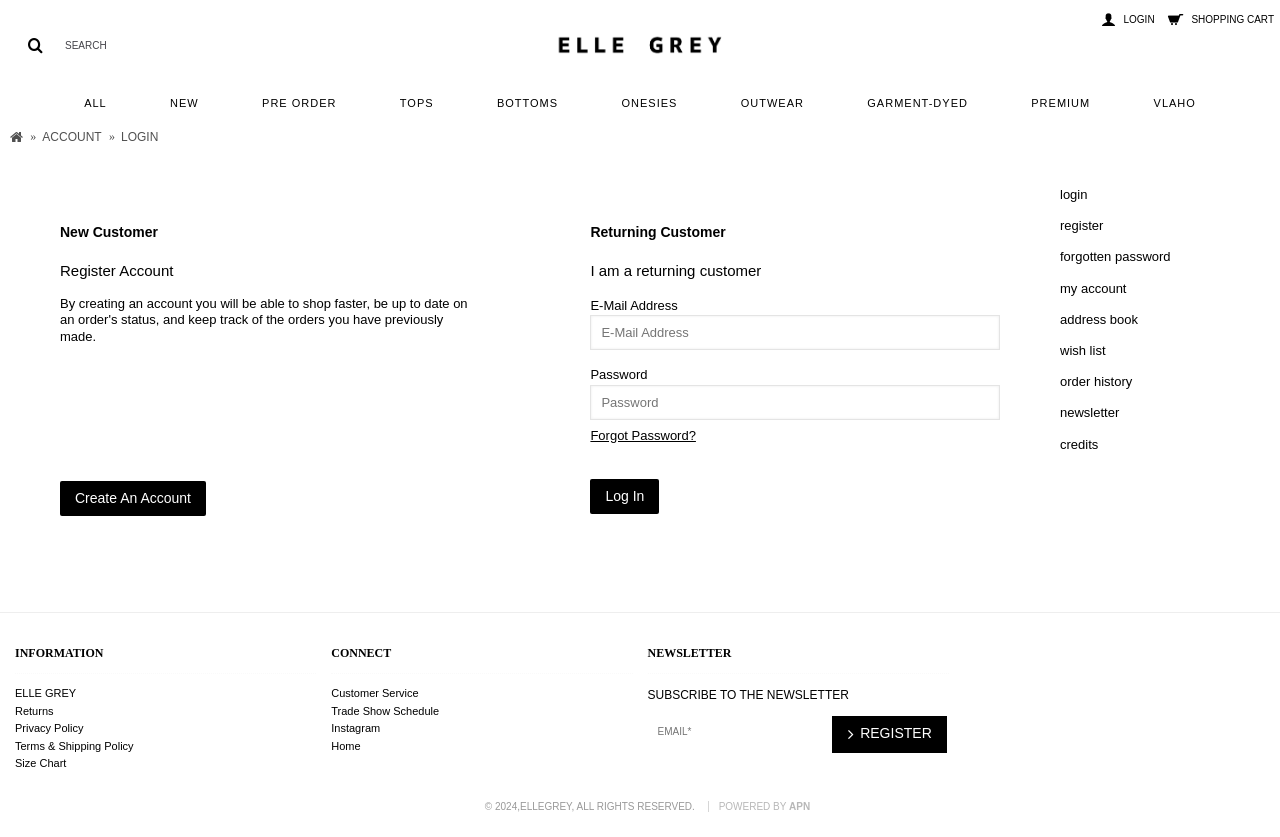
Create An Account (133, 498)
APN (799, 806)
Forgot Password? (643, 435)
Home (345, 746)
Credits (1079, 444)
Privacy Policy (49, 728)
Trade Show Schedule (385, 711)
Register (1081, 225)
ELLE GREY (45, 693)
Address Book (1099, 319)
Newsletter (1089, 412)
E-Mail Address (633, 305)
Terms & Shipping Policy (74, 746)
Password (618, 374)
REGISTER (889, 734)
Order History (1096, 381)
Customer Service (374, 693)
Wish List (1083, 350)
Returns (34, 711)
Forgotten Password (1115, 256)
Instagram (355, 728)
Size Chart (40, 763)
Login (1073, 194)
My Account (1093, 288)
